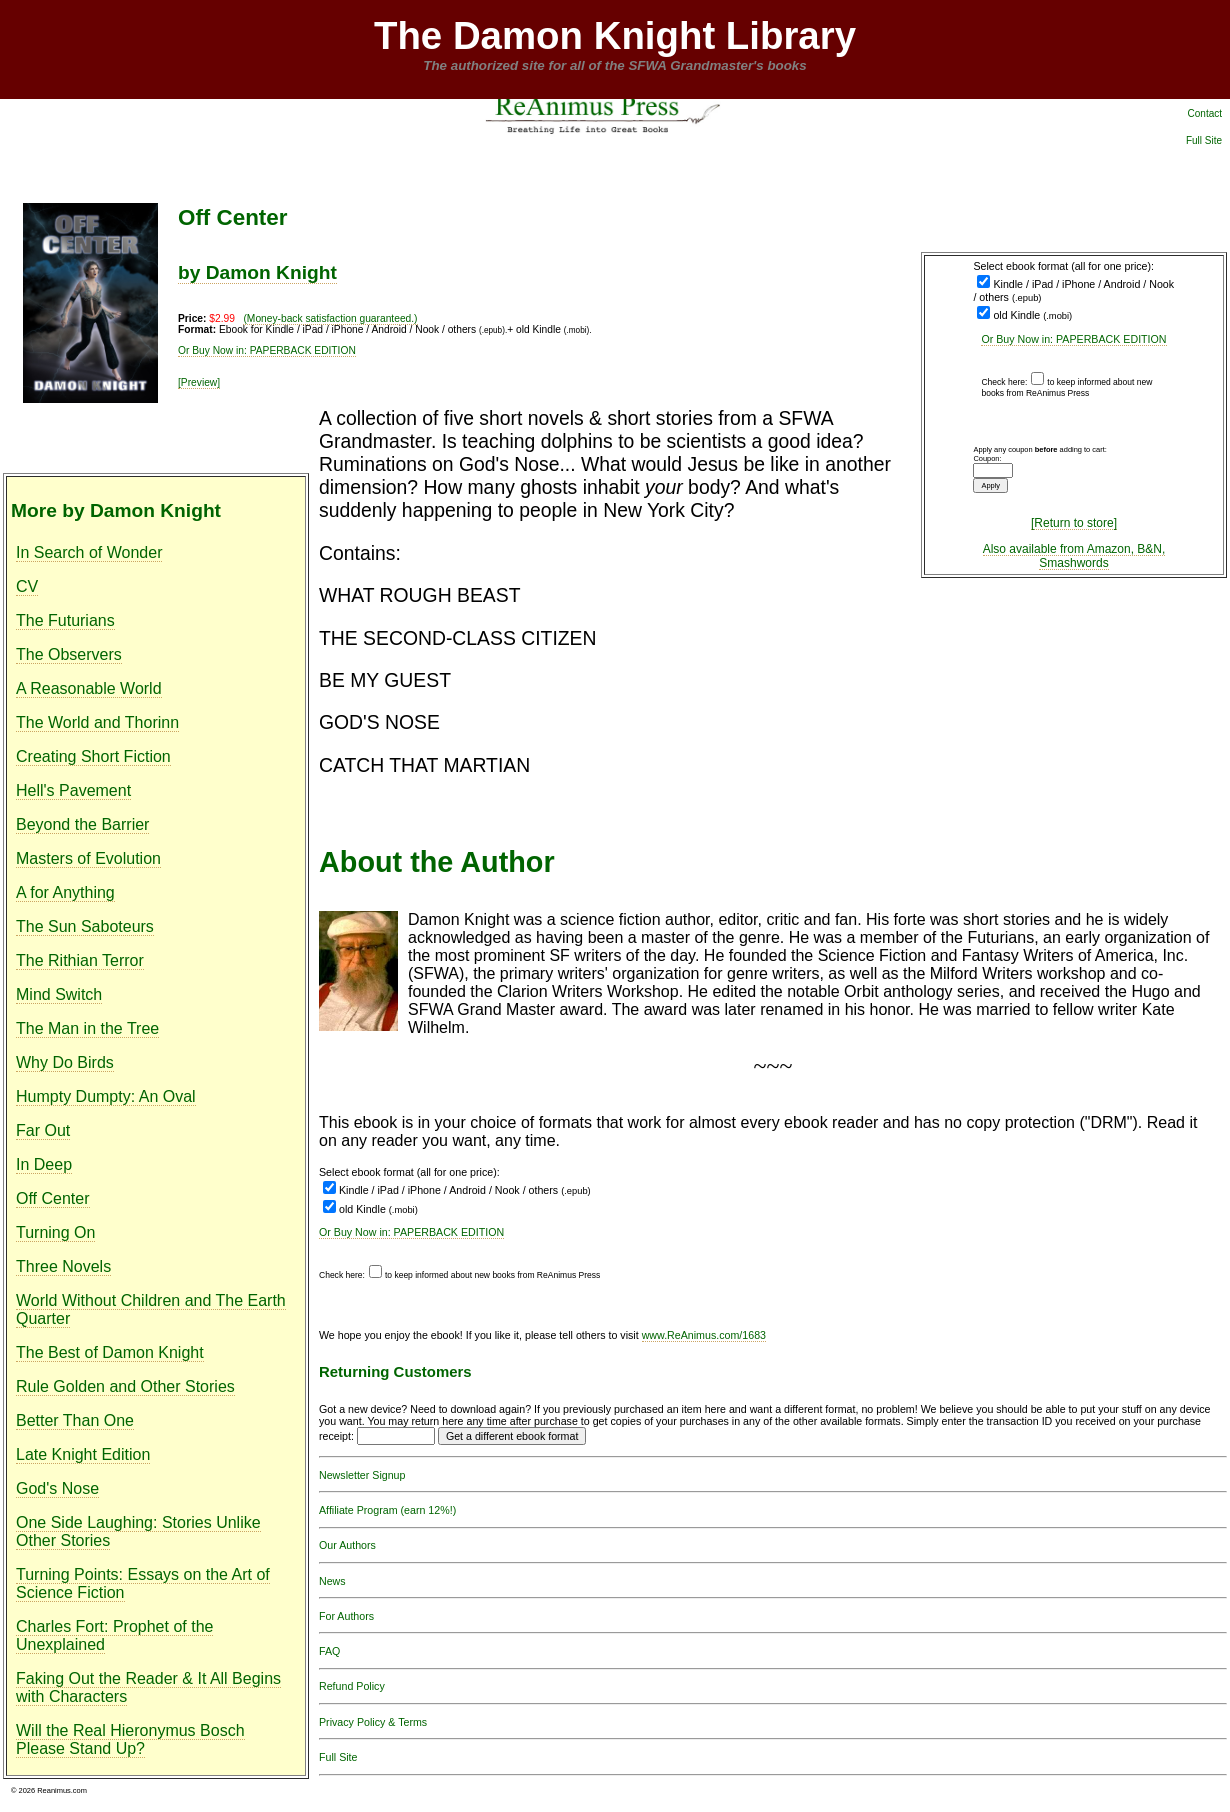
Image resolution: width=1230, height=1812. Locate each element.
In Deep (44, 1164)
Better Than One (75, 1420)
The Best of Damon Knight (110, 1352)
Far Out (43, 1130)
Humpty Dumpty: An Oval (106, 1096)
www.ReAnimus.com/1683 (704, 1335)
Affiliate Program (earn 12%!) (387, 1510)
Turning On (55, 1232)
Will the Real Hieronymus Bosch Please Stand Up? (130, 1739)
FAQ (329, 1651)
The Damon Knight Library (615, 35)
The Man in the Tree (87, 1028)
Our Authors (347, 1545)
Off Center (53, 1198)
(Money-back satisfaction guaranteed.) (330, 318)
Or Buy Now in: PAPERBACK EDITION (1073, 339)
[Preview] (199, 382)
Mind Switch (59, 994)
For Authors (346, 1616)
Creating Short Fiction (93, 756)
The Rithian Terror (80, 960)
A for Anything (65, 892)
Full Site (1204, 140)
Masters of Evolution (88, 858)
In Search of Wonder (89, 552)
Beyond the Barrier (82, 824)
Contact (1205, 113)
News (332, 1581)
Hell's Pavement (73, 790)
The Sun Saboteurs (85, 926)
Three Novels (63, 1266)
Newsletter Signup (362, 1475)
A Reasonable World (89, 688)
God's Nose (57, 1488)
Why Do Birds (65, 1062)
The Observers (69, 654)
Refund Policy (352, 1686)
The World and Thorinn (97, 722)
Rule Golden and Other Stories (125, 1386)
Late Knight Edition (83, 1454)
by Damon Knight (257, 272)
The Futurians (65, 620)
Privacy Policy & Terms (373, 1722)
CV (27, 586)
